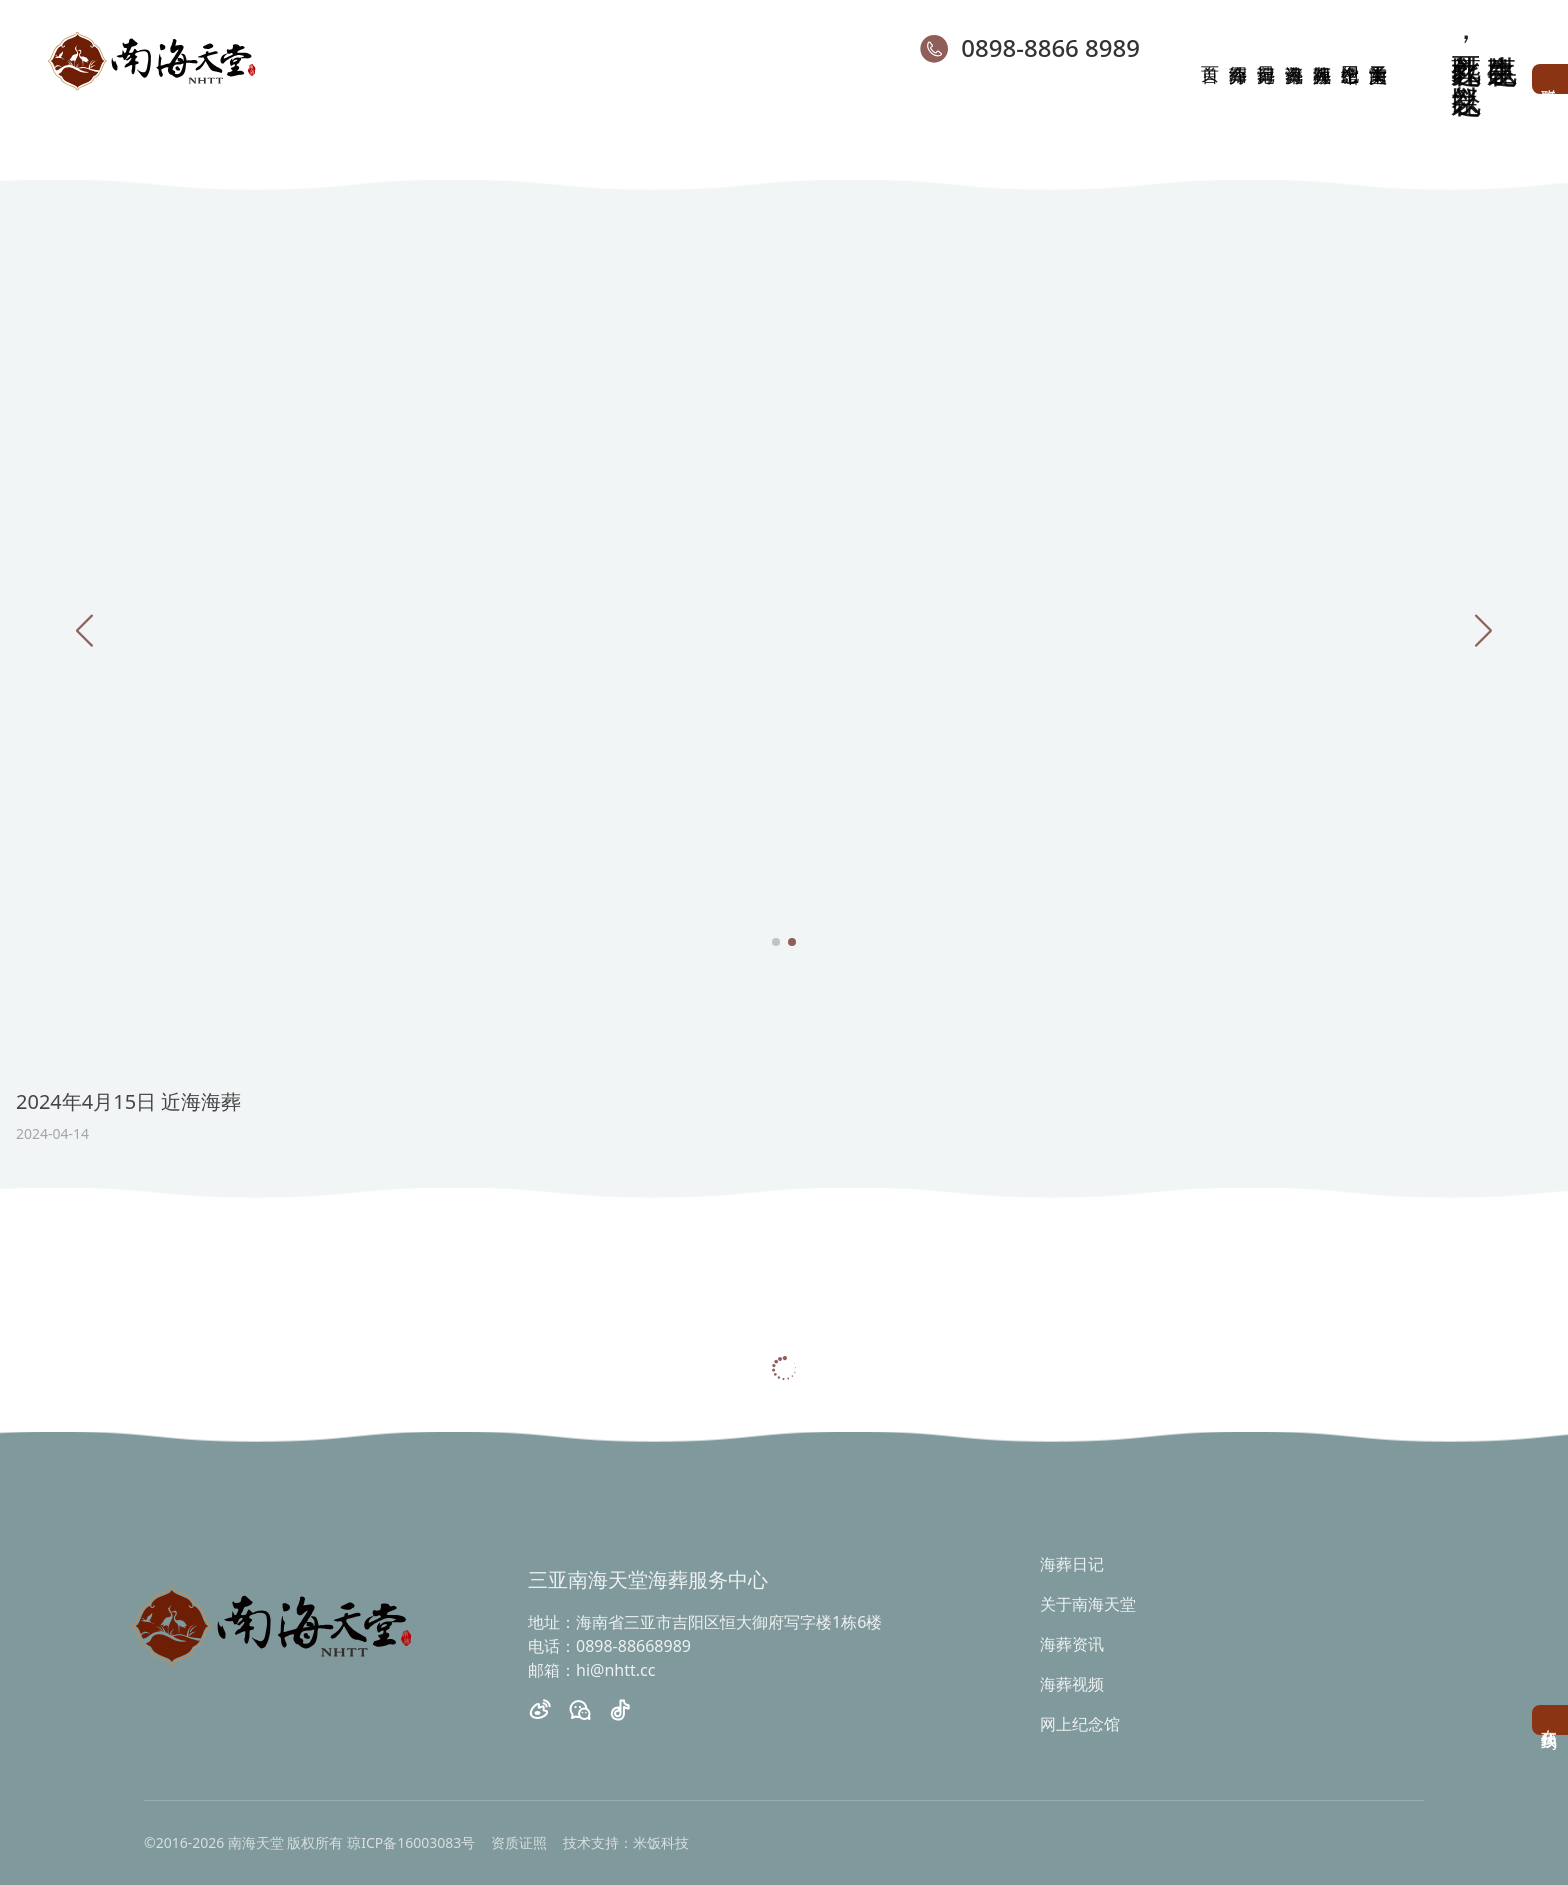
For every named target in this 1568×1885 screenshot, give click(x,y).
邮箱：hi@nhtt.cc (591, 1670)
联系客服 (1550, 79)
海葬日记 (1072, 1564)
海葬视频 (1072, 1684)
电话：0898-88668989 (609, 1646)
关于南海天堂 (1088, 1604)
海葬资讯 (1072, 1644)
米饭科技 (661, 1842)
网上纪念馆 (1080, 1724)
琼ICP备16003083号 (411, 1842)
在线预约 (1550, 1720)
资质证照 (519, 1842)
